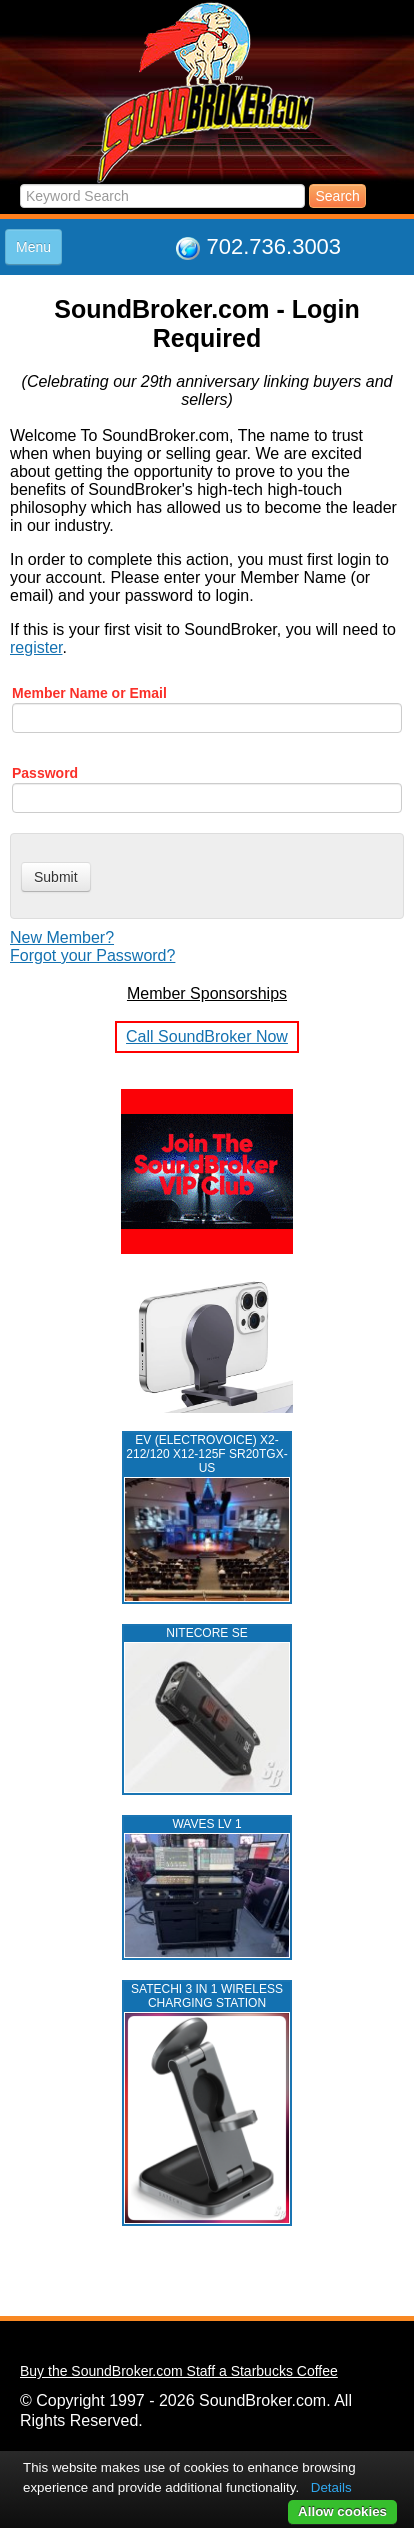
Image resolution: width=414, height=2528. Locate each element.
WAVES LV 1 (206, 1824)
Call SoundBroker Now (207, 1036)
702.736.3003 (274, 246)
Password (45, 773)
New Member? (62, 937)
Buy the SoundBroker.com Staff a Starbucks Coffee (179, 2371)
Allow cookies (342, 2511)
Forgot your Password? (92, 955)
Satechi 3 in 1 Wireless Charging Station (207, 1996)
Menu (33, 247)
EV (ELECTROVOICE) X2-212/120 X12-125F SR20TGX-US (206, 1454)
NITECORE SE (206, 1633)
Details (331, 2487)
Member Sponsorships (207, 993)
